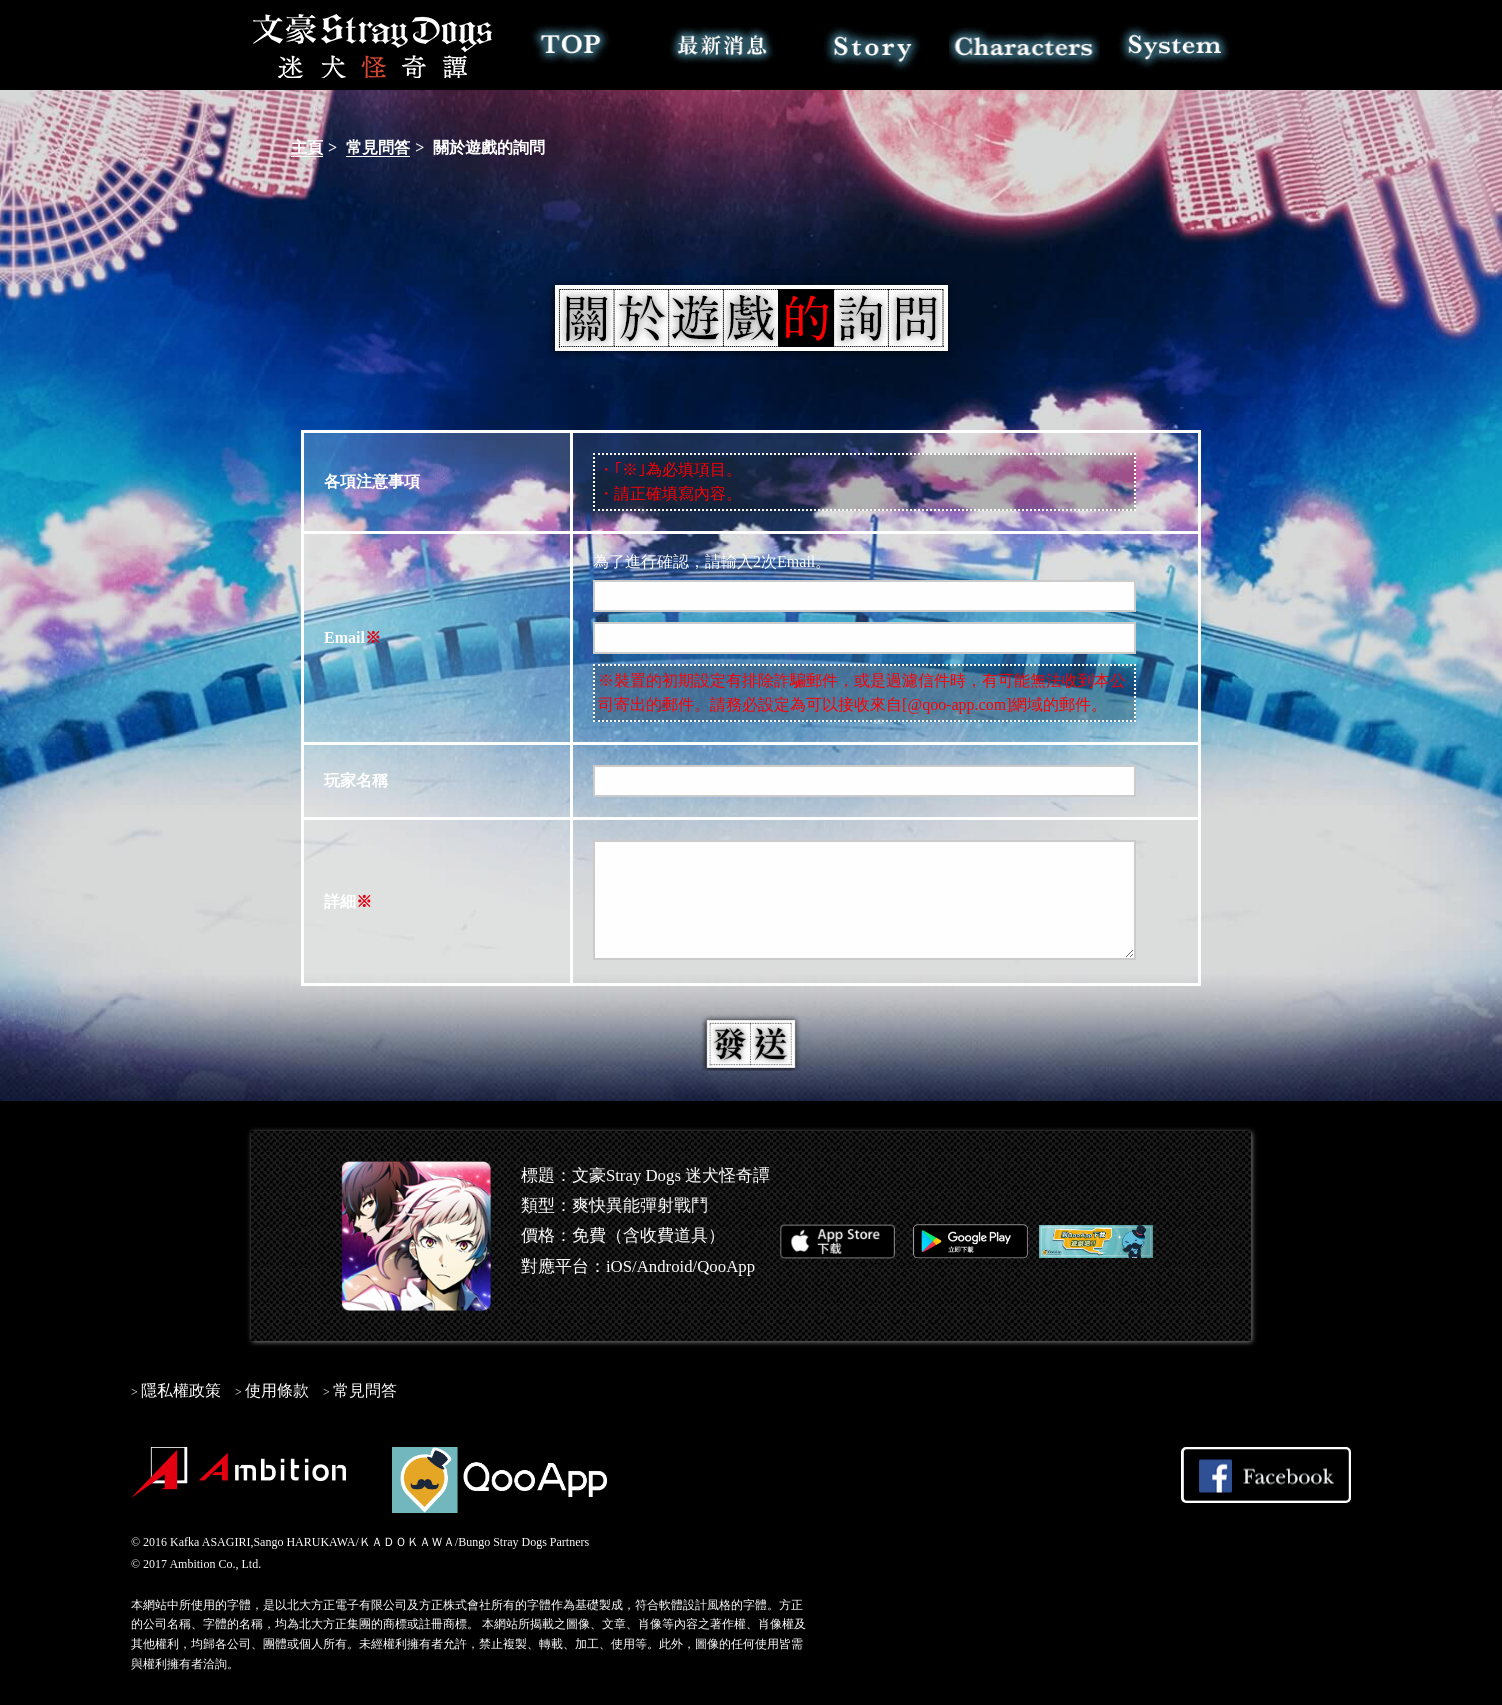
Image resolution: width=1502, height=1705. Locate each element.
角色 (1024, 45)
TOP (571, 45)
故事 (873, 45)
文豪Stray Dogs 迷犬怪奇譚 (373, 45)
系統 (1175, 45)
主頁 (307, 147)
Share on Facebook (1266, 1475)
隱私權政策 (181, 1390)
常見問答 (378, 147)
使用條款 (277, 1390)
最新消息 (722, 45)
